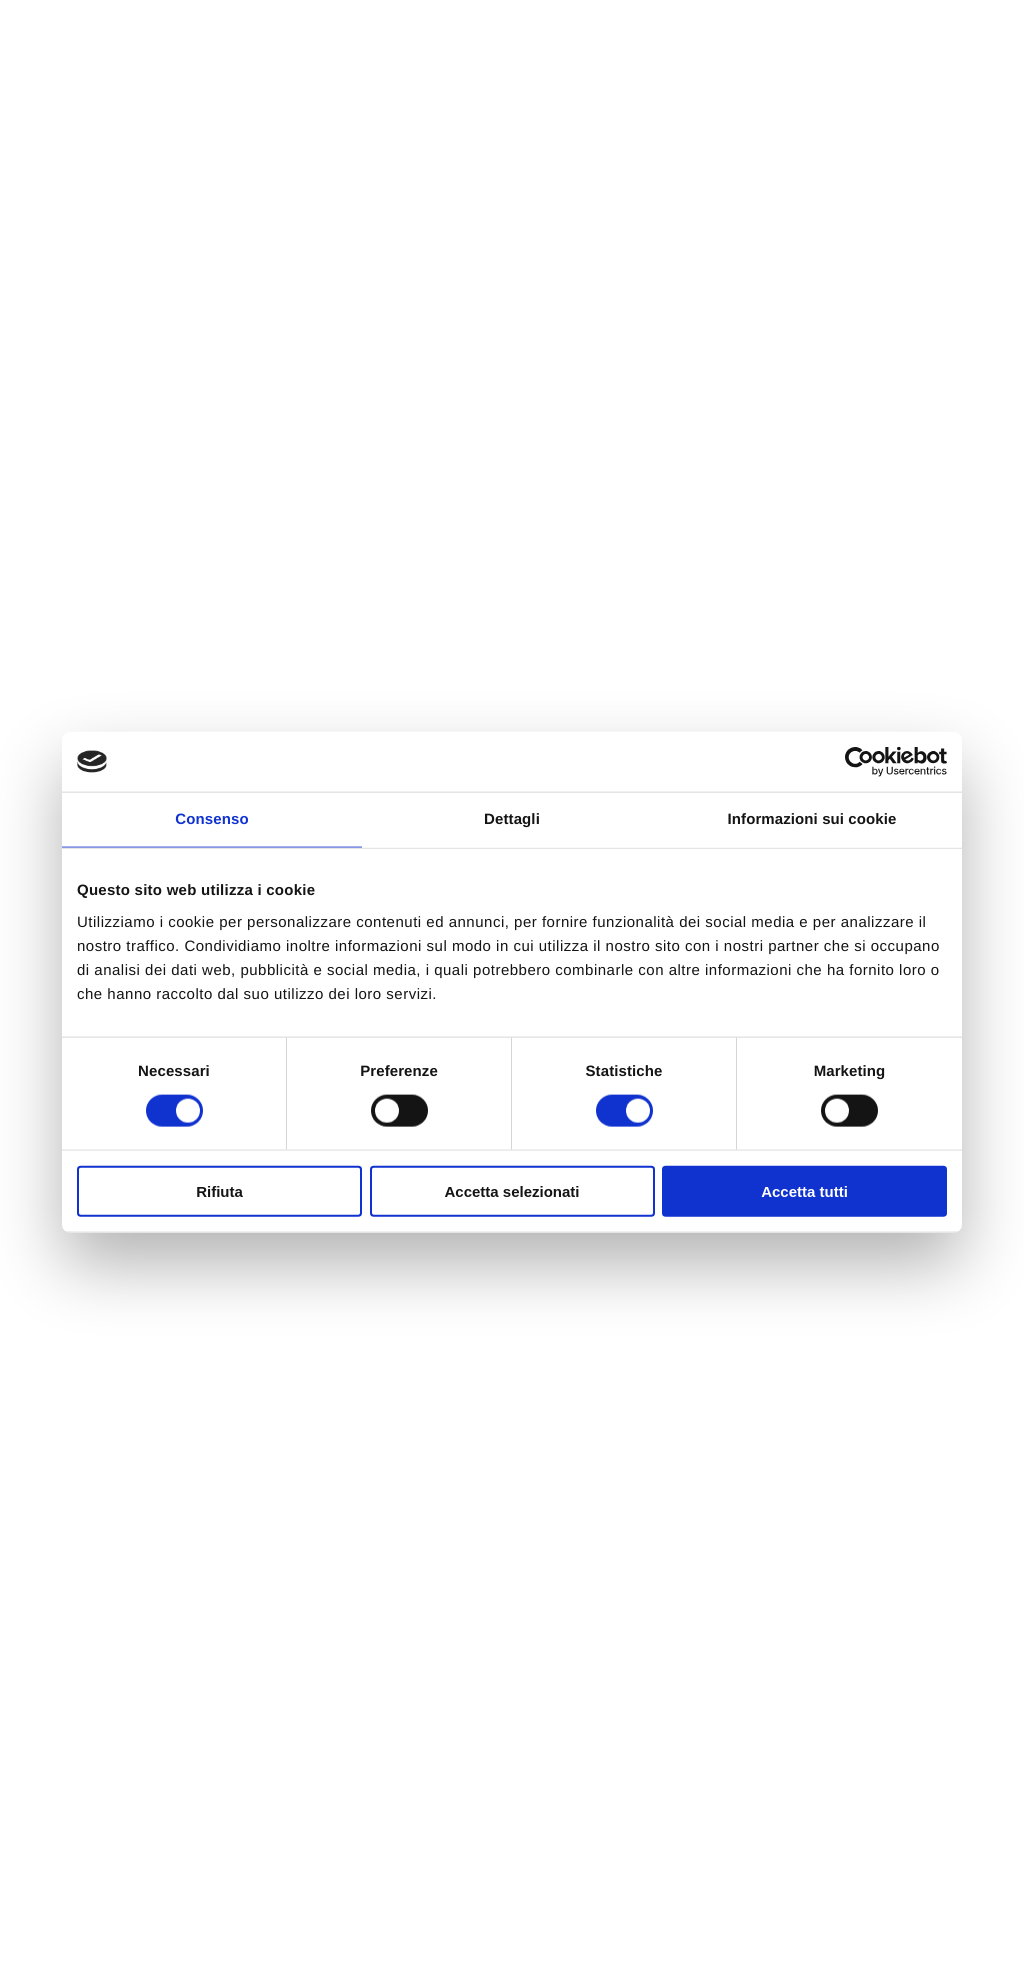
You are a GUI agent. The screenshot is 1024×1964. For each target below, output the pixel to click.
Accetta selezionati (511, 1190)
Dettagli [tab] (512, 819)
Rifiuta (219, 1190)
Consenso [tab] (211, 819)
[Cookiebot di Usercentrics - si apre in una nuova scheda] (859, 762)
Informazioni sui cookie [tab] (812, 819)
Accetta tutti (804, 1190)
